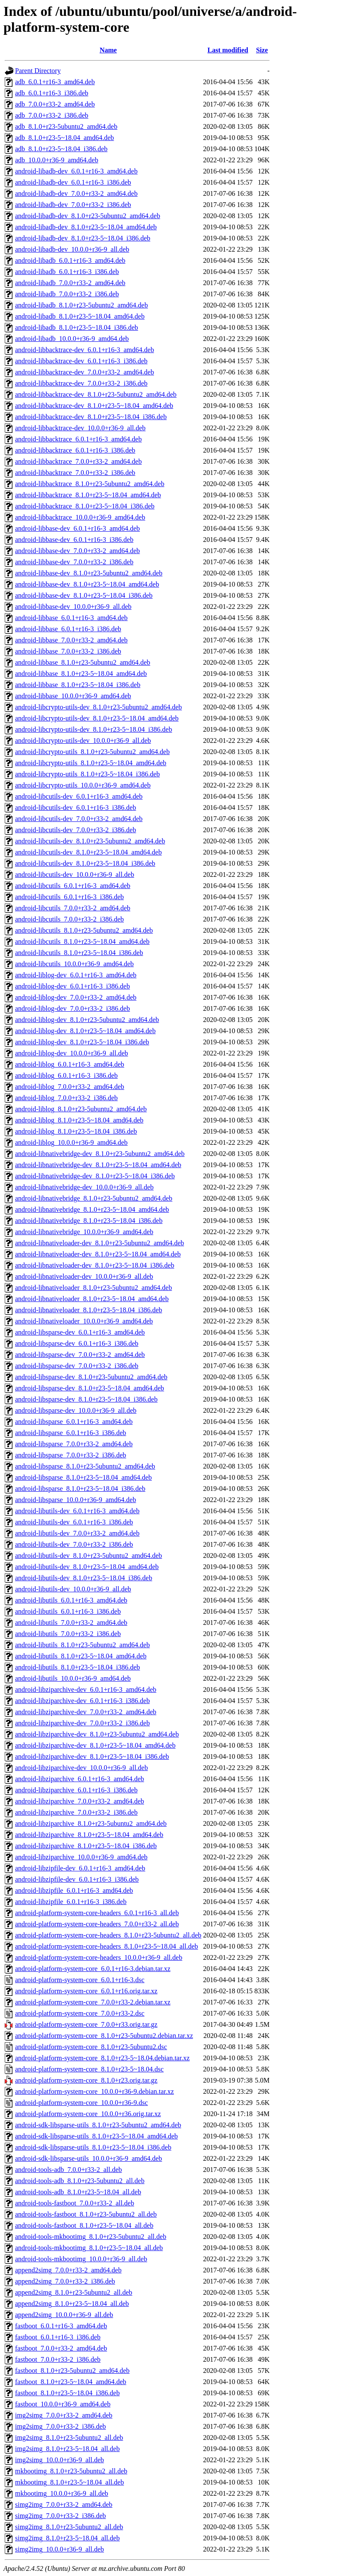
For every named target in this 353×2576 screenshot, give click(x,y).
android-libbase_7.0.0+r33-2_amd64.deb (71, 640)
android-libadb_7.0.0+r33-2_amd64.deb (70, 282)
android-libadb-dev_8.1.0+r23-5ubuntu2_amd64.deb (87, 215)
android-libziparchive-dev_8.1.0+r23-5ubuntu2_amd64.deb (97, 1734)
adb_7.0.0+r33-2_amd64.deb (55, 104)
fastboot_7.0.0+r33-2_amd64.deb (61, 2348)
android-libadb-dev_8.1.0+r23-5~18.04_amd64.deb (86, 227)
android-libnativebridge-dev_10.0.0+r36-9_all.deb (84, 1187)
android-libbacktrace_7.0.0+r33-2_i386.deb (75, 472)
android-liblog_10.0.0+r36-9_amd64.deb (71, 1142)
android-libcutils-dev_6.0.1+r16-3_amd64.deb (79, 796)
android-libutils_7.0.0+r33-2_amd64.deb (71, 1622)
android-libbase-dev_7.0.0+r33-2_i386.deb (74, 562)
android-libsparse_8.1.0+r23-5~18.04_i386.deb (80, 1488)
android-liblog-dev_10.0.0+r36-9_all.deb (71, 1053)
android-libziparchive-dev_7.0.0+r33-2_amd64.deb (85, 1711)
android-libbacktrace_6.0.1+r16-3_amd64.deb (78, 439)
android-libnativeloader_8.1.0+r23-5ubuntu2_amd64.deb (93, 1287)
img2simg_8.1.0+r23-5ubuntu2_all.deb (69, 2437)
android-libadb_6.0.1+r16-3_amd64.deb (70, 260)
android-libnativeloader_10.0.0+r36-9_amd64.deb (84, 1321)
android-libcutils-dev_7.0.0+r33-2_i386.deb (75, 829)
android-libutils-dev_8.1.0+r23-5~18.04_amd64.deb (87, 1566)
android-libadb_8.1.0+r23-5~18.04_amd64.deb (79, 316)
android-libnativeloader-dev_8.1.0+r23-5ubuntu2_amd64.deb (99, 1243)
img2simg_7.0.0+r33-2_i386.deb (60, 2426)
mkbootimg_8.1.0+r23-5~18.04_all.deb (69, 2482)
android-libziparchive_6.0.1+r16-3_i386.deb (76, 1790)
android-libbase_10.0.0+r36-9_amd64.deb (73, 696)
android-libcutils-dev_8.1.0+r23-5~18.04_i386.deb (85, 863)
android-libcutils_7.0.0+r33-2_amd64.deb (72, 908)
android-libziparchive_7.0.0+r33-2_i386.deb (76, 1812)
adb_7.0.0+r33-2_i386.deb (51, 115)
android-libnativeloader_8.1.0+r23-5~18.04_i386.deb (88, 1310)
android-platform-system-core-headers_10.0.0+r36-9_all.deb (98, 1957)
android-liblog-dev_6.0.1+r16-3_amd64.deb (75, 975)
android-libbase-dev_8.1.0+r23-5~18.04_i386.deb (84, 595)
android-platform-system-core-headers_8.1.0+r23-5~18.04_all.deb (106, 1946)
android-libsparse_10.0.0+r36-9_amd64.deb (75, 1499)
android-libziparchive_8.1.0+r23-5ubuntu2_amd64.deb (91, 1823)
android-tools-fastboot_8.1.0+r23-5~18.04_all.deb (84, 2225)
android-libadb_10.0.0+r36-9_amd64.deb (72, 338)
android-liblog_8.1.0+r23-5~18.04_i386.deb (76, 1131)
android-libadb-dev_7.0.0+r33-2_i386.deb (73, 204)
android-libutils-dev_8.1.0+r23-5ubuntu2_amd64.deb (88, 1555)
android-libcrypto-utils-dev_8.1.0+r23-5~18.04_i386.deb (93, 729)
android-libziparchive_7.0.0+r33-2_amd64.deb (79, 1801)
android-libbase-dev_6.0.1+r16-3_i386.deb (74, 539)
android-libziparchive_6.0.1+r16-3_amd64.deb (79, 1778)
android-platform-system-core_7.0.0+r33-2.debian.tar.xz (92, 2002)
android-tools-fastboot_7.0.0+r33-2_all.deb (74, 2203)
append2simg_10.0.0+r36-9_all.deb (64, 2314)
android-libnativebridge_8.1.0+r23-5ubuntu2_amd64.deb (93, 1198)
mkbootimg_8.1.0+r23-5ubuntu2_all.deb (71, 2471)
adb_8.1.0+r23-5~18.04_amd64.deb (64, 137)
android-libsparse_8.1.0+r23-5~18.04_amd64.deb (83, 1477)
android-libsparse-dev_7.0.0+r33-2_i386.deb (76, 1365)
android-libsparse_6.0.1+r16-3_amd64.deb (73, 1421)
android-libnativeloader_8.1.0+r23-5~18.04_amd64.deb (92, 1298)
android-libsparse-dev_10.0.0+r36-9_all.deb (75, 1410)
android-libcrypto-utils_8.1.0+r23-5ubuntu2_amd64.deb (92, 751)
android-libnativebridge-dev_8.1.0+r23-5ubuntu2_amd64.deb (99, 1153)
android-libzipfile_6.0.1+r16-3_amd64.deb (74, 1890)
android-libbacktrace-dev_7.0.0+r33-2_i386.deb (81, 383)
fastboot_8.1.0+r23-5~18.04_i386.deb (67, 2393)
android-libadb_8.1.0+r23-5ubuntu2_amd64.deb (81, 305)
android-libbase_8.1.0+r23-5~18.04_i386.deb (77, 684)
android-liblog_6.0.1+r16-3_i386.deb (66, 1075)
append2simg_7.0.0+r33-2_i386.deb (65, 2281)
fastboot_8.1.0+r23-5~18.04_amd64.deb (70, 2381)
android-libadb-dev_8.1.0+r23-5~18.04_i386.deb (82, 238)
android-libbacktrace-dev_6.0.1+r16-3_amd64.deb (84, 349)
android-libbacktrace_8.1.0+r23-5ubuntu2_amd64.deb (89, 483)
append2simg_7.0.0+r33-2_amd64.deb (68, 2270)
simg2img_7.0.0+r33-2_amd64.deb (63, 2504)
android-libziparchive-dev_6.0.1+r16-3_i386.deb (82, 1700)
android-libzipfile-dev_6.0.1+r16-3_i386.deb (77, 1879)
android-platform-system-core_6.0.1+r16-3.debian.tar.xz (92, 1968)
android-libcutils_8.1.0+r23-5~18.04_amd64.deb (82, 941)
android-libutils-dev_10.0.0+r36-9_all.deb (73, 1589)
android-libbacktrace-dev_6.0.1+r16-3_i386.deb (81, 361)
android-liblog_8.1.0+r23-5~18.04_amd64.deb (79, 1120)
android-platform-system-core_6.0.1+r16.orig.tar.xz (86, 1991)
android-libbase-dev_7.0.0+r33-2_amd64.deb (77, 550)
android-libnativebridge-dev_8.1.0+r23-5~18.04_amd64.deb (98, 1164)
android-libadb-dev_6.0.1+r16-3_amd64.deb (76, 171)
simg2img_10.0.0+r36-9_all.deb (59, 2549)
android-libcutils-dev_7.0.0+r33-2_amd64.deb (79, 818)
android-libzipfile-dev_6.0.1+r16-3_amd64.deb (80, 1868)
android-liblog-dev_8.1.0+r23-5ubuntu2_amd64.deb (87, 1019)
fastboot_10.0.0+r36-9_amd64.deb (63, 2404)
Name (108, 50)
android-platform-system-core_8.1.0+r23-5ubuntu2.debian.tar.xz (104, 2035)
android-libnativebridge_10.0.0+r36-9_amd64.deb (84, 1231)
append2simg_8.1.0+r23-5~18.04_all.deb (72, 2303)
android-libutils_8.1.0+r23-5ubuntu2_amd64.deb (82, 1644)
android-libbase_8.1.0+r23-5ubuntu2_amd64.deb (82, 662)
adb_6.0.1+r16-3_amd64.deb (55, 81)
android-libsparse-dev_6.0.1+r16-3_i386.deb (76, 1343)
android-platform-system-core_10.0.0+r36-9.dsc (81, 2102)
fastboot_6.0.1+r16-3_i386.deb (58, 2337)
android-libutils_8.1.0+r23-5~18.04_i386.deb (77, 1667)
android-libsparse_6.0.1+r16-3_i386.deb (70, 1432)
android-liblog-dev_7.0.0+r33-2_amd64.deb (75, 997)
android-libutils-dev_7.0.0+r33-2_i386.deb (74, 1544)
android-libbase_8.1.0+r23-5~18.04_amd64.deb (81, 673)
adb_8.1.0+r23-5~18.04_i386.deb (61, 148)
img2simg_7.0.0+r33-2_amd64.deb (63, 2415)
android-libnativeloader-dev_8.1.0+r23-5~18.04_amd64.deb (98, 1254)
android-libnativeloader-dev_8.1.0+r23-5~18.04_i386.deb (94, 1265)
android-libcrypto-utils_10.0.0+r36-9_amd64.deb (82, 785)
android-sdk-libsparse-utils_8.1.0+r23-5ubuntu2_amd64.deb (98, 2125)
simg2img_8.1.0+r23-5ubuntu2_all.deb (69, 2526)
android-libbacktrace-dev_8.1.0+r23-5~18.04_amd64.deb (94, 405)
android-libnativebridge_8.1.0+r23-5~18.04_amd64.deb (92, 1209)
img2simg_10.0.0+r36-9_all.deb (59, 2459)
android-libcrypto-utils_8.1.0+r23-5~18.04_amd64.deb (90, 762)
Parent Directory (38, 70)
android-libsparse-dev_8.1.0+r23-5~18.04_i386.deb (86, 1399)
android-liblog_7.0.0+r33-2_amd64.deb (69, 1086)
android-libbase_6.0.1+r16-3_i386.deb (68, 629)
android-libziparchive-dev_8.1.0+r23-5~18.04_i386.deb (92, 1756)
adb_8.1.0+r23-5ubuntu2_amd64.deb (66, 126)
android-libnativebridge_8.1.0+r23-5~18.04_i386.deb (89, 1220)
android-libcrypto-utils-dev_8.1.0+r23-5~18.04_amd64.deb (96, 718)
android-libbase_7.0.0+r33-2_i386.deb (68, 651)
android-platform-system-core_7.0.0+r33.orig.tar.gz (86, 2024)
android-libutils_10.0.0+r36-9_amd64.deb (73, 1678)
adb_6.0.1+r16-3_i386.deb (51, 93)
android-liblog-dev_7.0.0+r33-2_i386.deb (72, 1008)
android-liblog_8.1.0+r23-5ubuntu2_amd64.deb (81, 1109)
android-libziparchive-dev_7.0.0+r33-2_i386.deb (82, 1723)
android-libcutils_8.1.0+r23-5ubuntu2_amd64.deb (84, 930)
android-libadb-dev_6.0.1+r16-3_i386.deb (73, 182)
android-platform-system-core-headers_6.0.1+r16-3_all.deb (97, 1912)
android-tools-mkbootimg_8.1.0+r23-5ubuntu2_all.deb (90, 2236)
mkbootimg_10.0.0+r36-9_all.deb (61, 2493)
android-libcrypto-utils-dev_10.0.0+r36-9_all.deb (83, 740)
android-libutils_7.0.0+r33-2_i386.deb (68, 1633)
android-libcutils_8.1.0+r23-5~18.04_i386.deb (79, 952)
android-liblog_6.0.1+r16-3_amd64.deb (69, 1064)
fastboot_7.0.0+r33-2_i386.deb (58, 2359)
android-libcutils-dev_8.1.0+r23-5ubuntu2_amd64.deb (90, 841)
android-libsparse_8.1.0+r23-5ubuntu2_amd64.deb (85, 1466)
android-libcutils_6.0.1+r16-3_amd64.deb (72, 885)
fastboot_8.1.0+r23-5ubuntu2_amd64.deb (72, 2370)
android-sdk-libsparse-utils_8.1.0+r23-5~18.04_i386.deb (93, 2147)
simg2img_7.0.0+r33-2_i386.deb (60, 2515)
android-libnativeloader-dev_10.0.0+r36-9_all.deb (84, 1276)
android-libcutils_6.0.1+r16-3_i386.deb (69, 896)
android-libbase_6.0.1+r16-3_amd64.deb (71, 617)
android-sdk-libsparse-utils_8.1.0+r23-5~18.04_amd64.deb (96, 2136)
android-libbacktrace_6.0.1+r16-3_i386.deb (75, 450)
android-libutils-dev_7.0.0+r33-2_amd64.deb (77, 1533)
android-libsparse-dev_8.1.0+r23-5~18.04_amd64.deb (89, 1388)
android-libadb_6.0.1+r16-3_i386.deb (67, 271)
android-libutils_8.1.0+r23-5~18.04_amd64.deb (81, 1656)
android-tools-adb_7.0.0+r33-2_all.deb (68, 2169)
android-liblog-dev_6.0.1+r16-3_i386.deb (72, 986)
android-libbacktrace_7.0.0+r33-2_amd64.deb (78, 461)
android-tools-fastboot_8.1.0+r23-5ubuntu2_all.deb (86, 2214)
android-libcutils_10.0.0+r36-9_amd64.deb (74, 963)
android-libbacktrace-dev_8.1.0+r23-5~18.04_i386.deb (91, 416)
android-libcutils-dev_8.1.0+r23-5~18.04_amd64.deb (88, 852)
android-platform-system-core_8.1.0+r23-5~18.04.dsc (89, 2069)
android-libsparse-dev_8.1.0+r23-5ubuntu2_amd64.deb (91, 1377)
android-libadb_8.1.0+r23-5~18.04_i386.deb (76, 327)
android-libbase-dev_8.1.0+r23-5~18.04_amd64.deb (87, 584)
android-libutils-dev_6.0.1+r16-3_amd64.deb (77, 1511)
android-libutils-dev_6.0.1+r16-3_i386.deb (74, 1522)
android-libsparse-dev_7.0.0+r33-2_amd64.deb (80, 1354)
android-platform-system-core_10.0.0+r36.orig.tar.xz (88, 2113)
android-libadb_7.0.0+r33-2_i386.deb (67, 294)
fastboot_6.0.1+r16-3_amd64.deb (61, 2326)
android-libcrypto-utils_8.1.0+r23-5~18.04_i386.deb (87, 774)
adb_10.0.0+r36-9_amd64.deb (56, 160)
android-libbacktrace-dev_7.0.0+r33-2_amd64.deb (84, 372)
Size (262, 50)
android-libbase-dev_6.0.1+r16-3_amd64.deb (77, 528)
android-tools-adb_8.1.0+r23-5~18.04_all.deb (78, 2192)
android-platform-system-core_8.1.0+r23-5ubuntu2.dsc (91, 2046)
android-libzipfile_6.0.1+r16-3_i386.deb (70, 1901)
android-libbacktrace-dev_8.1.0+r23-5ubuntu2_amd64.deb (96, 394)
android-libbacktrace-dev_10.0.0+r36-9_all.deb (80, 428)
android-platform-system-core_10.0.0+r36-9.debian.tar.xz (94, 2091)
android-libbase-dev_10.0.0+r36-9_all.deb (73, 606)
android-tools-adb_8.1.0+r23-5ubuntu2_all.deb (79, 2180)
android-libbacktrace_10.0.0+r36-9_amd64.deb (80, 517)
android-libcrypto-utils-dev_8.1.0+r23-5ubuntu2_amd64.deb (98, 707)
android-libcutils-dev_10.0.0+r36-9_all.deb (74, 874)
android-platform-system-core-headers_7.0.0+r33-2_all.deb (97, 1924)
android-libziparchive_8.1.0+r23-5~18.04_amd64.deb (89, 1834)
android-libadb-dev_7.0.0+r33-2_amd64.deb (76, 193)
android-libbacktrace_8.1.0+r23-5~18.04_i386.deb (84, 506)
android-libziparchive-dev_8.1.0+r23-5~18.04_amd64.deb (95, 1745)
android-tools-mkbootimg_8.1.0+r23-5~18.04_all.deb (89, 2247)
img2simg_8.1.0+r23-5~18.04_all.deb (67, 2448)
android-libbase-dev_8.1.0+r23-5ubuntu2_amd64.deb (89, 573)
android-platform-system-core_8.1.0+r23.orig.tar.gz (86, 2080)
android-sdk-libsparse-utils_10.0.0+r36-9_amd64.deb (88, 2158)
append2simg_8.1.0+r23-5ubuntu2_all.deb (73, 2292)
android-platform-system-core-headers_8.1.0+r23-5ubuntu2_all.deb (108, 1935)
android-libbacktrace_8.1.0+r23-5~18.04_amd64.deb (88, 495)
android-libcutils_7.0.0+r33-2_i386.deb (69, 919)
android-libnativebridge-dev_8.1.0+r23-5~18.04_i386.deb (95, 1176)
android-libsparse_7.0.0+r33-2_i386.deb (70, 1455)
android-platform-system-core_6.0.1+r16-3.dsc (79, 1979)
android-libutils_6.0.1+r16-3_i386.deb (68, 1611)
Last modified (228, 50)
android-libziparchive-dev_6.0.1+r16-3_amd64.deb (85, 1689)
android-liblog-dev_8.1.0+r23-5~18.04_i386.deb (82, 1042)
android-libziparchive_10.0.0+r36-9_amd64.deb (81, 1857)
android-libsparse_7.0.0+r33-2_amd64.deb (73, 1444)
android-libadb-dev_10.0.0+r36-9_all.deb (72, 249)
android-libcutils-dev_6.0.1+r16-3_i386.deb (75, 807)
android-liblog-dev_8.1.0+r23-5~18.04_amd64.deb (85, 1030)
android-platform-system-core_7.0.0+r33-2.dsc (79, 2013)
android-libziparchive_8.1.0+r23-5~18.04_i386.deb (86, 1845)
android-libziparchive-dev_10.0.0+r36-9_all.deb (81, 1767)
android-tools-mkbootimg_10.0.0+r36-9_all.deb (81, 2259)
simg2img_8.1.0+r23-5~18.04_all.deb (67, 2538)
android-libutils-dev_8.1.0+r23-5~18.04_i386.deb (83, 1577)
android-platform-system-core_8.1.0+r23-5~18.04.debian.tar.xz (102, 2058)
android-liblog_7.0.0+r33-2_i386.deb (66, 1097)
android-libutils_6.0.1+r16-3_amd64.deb (71, 1600)
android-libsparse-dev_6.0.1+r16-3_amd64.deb (80, 1332)
